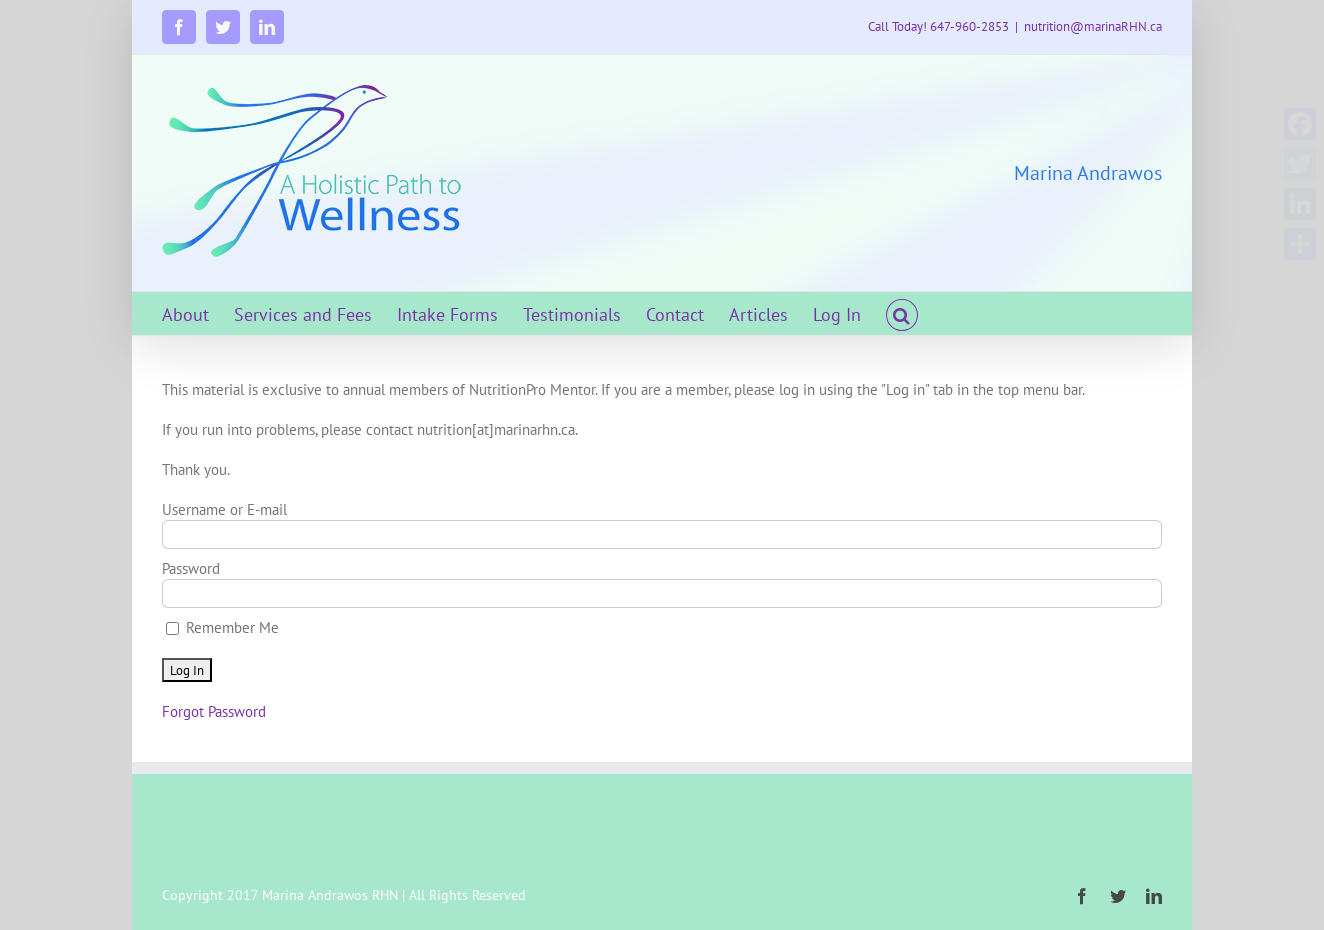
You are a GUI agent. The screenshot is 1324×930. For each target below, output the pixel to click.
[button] (902, 313)
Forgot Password (214, 711)
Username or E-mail (224, 509)
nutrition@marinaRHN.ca (1093, 26)
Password (191, 568)
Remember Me (222, 627)
